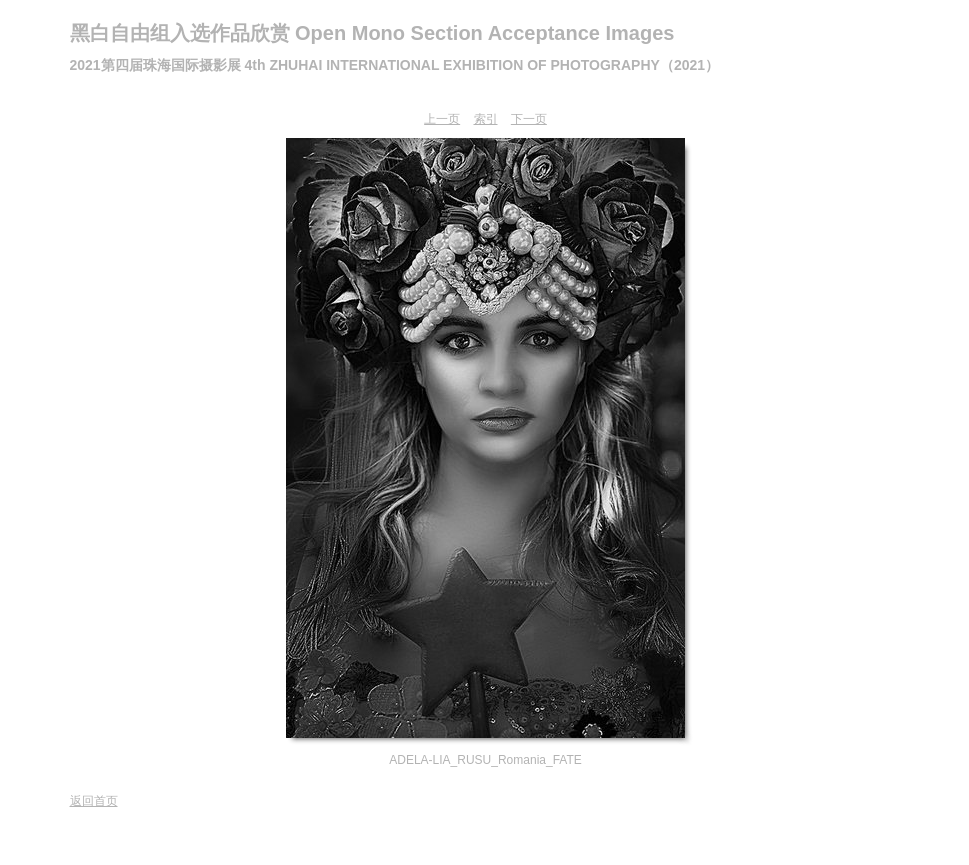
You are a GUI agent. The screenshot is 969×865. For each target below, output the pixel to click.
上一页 (442, 119)
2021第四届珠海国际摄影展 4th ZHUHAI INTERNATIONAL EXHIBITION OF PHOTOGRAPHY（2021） (395, 65)
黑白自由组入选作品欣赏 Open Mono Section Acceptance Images (372, 33)
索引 (486, 119)
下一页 (529, 119)
